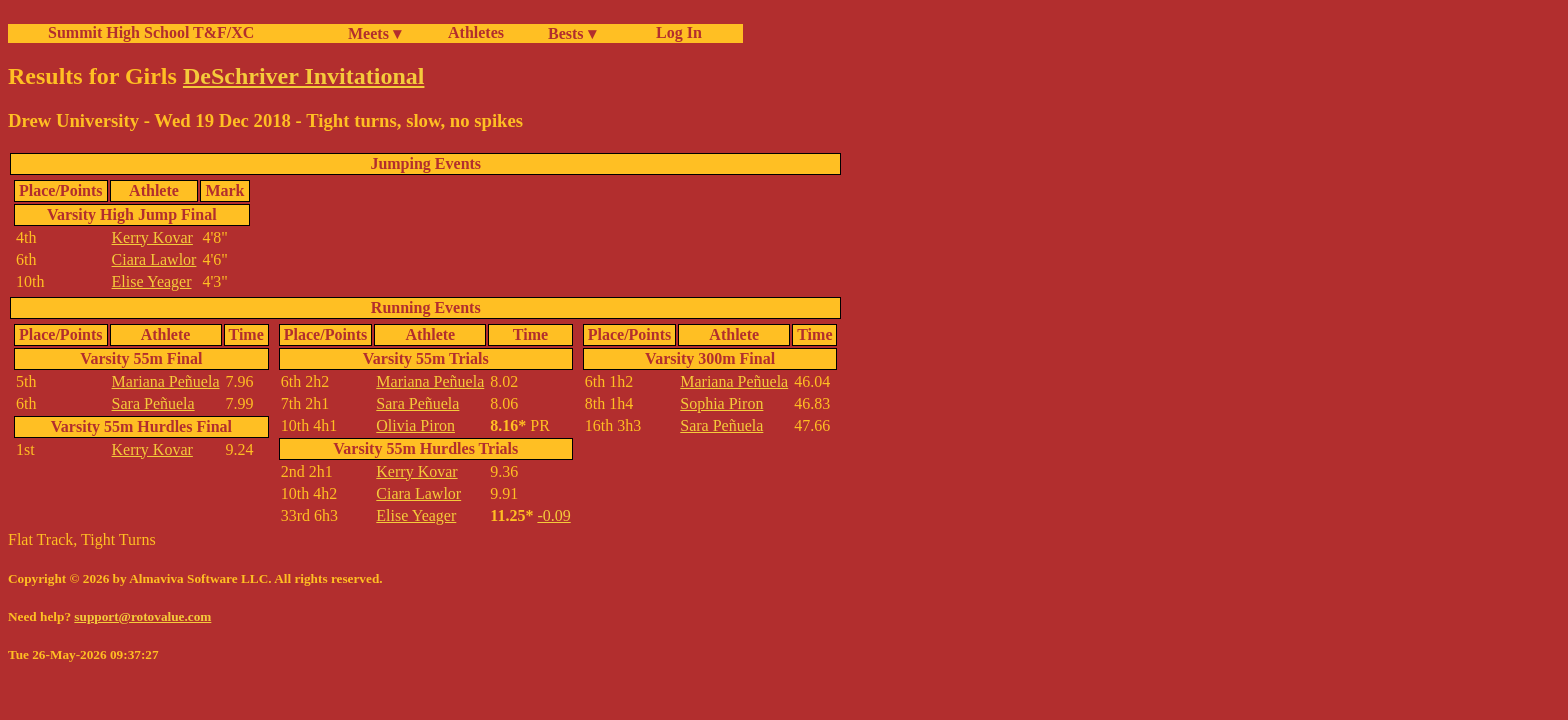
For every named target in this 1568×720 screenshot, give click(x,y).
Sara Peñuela (153, 403)
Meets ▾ (374, 33)
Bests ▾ (572, 33)
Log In (675, 32)
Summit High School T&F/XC (151, 32)
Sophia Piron (721, 403)
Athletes (476, 32)
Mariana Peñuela (166, 381)
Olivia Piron (415, 425)
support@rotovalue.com (142, 616)
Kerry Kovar (152, 237)
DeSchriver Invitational (304, 76)
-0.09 (553, 515)
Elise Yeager (152, 281)
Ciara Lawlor (154, 259)
